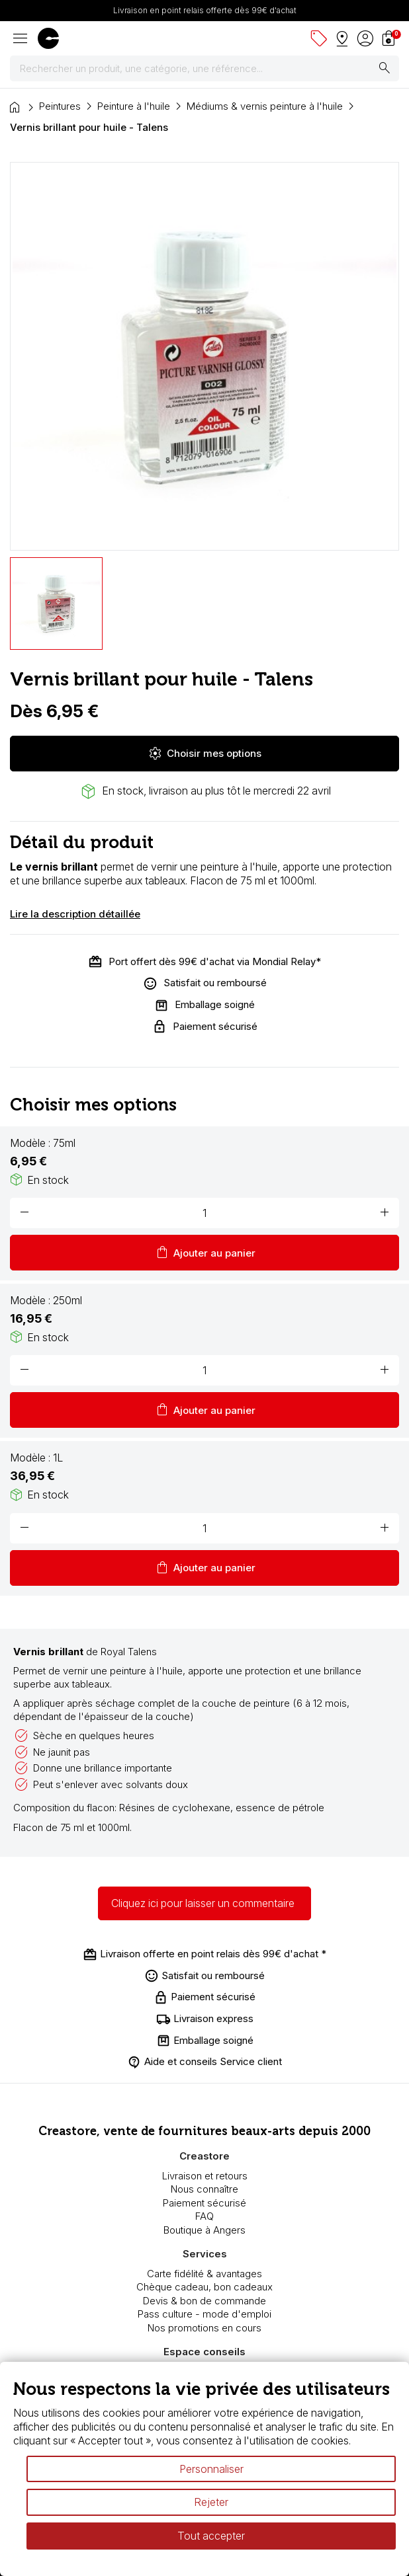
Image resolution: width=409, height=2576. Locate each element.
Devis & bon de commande (204, 2300)
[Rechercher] (204, 69)
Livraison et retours (205, 2175)
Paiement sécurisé (204, 2203)
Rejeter (211, 2502)
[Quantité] (204, 1213)
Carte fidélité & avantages (204, 2273)
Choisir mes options (204, 753)
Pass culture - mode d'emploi (204, 2314)
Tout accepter (211, 2535)
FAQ (204, 2216)
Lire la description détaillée (75, 914)
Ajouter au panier (204, 1252)
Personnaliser (211, 2469)
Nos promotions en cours (204, 2328)
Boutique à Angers (204, 2230)
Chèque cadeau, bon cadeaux (204, 2287)
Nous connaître (204, 2189)
